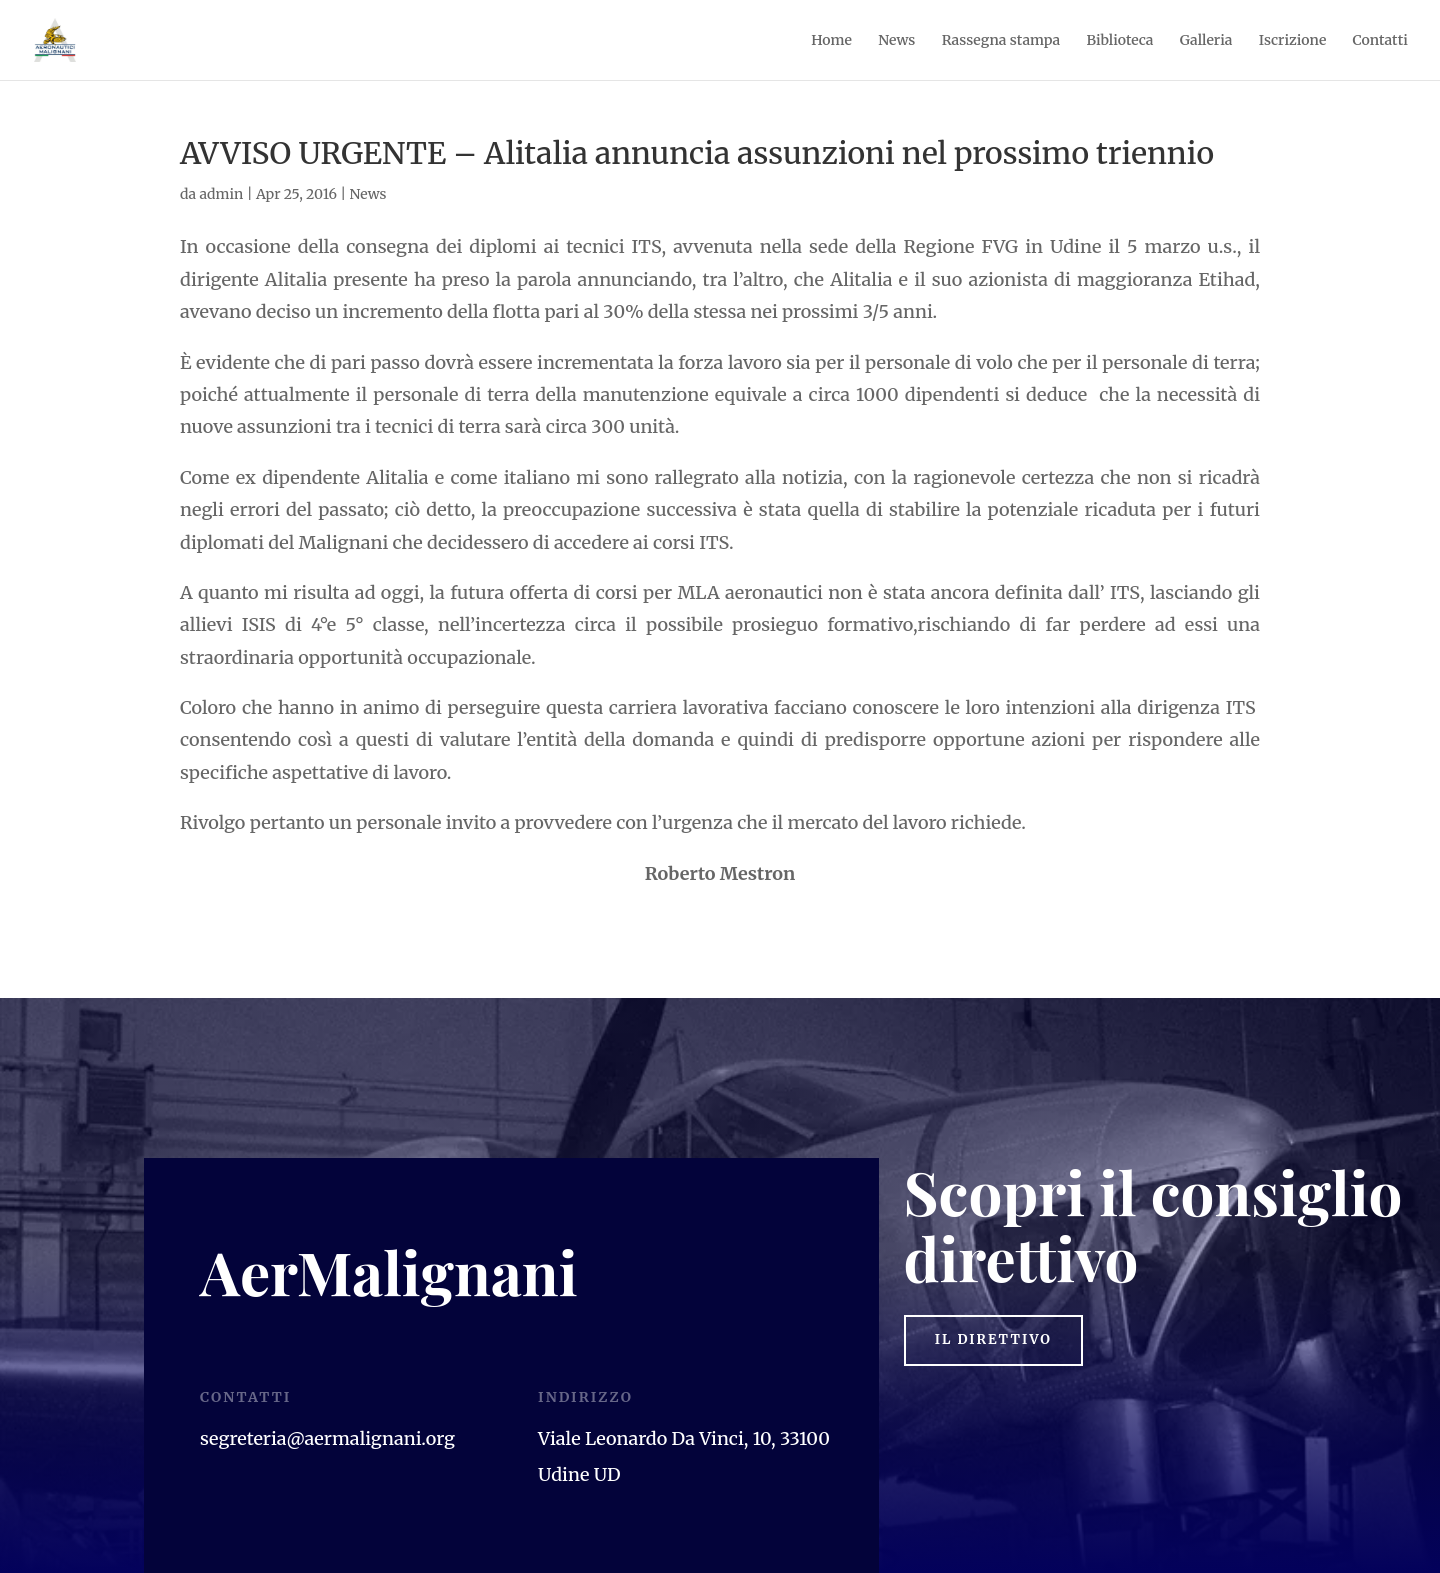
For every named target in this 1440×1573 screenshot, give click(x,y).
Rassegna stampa (1001, 41)
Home (831, 41)
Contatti (1380, 41)
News (896, 41)
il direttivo (1002, 1342)
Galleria (1206, 41)
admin (221, 194)
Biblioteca (1119, 41)
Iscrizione (1293, 41)
